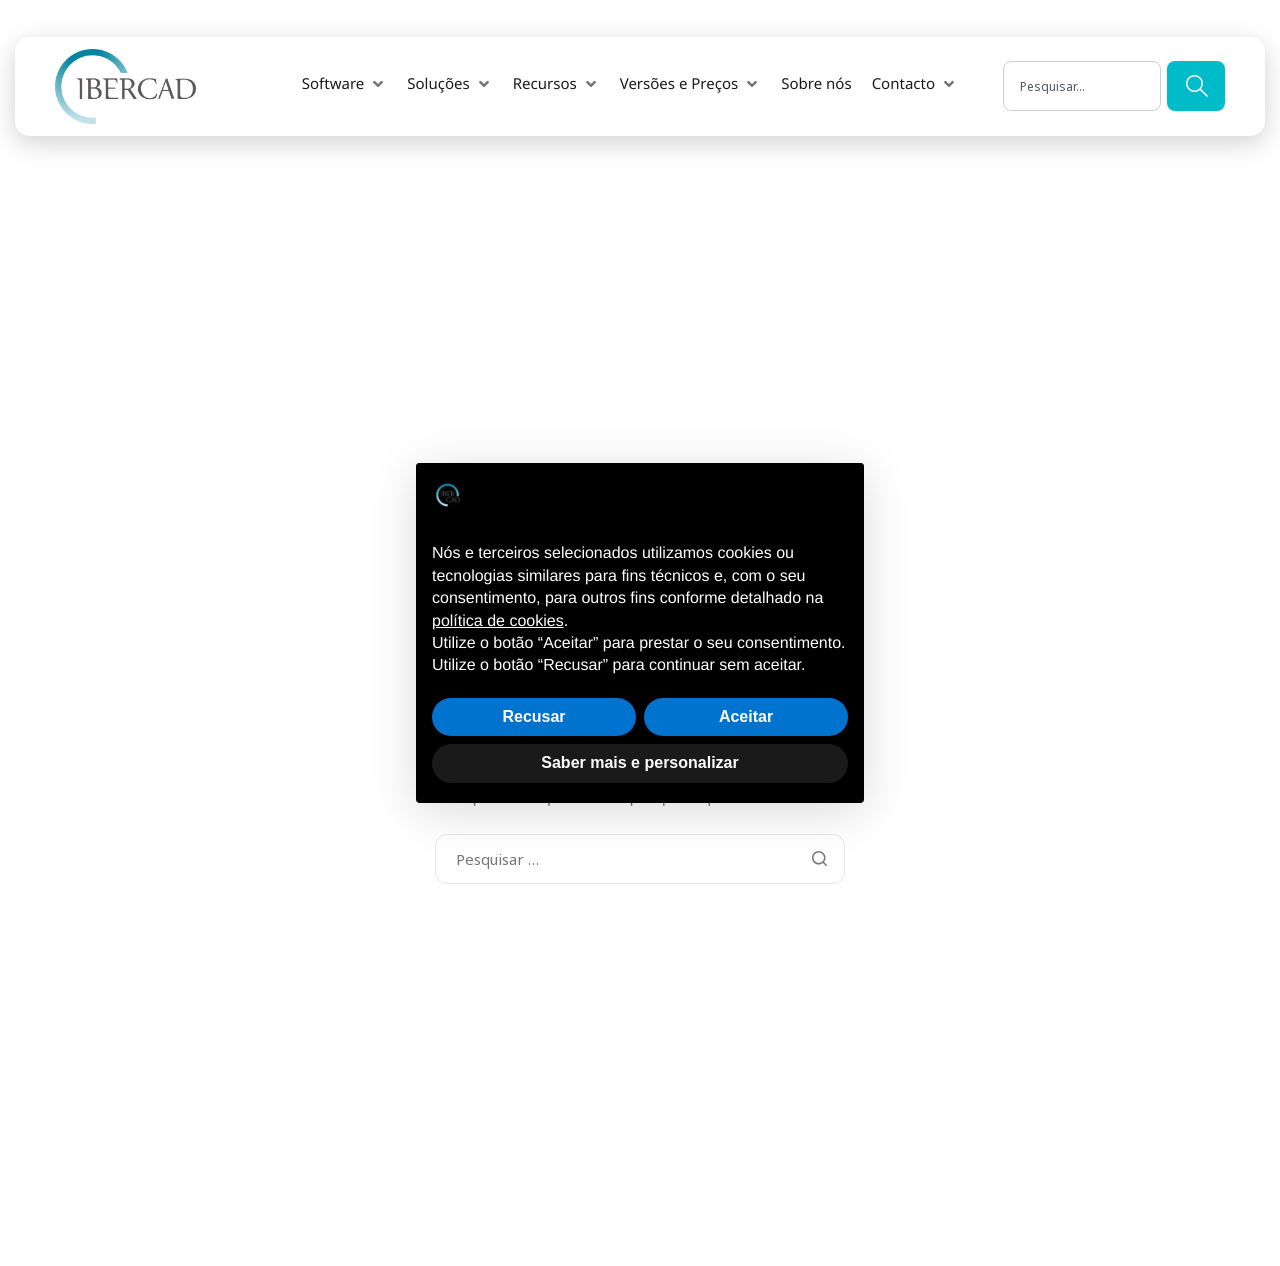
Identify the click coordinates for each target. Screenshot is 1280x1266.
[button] (332, 69)
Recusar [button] (533, 716)
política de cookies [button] (498, 621)
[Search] (1196, 72)
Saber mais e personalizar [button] (639, 762)
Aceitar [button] (746, 716)
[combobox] (1082, 72)
